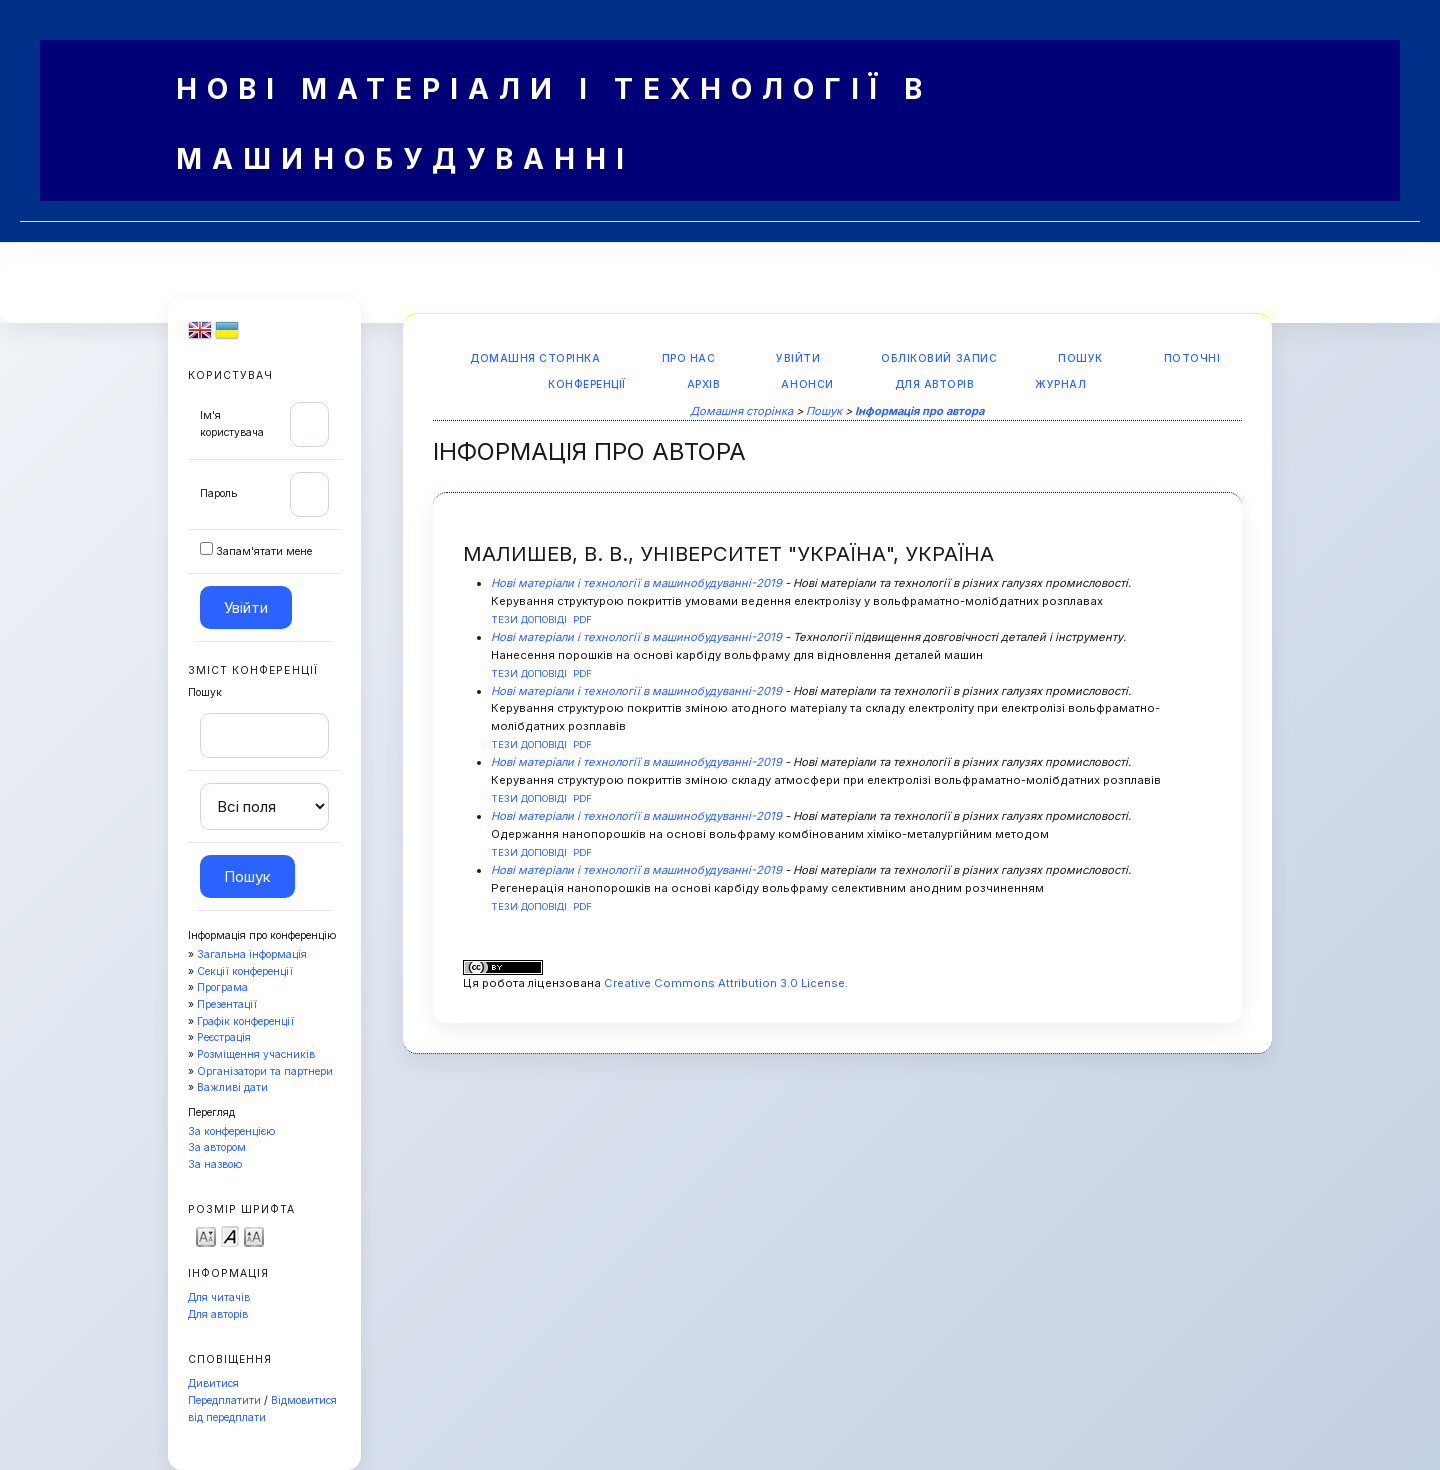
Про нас (689, 358)
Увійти (798, 358)
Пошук (1080, 358)
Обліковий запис (939, 358)
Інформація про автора (919, 411)
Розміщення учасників (256, 1054)
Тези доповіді (529, 619)
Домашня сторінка (535, 358)
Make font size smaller (206, 1235)
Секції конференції (245, 971)
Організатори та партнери (265, 1071)
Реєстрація (224, 1037)
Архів (704, 384)
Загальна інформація (252, 954)
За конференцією (231, 1131)
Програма (222, 987)
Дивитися (213, 1383)
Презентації (227, 1004)
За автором (217, 1147)
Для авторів (218, 1314)
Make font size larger (254, 1235)
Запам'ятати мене (264, 551)
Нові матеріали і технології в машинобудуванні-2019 (636, 583)
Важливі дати (232, 1087)
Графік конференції (245, 1021)
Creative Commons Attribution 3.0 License (724, 983)
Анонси (807, 384)
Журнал (1060, 384)
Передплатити (224, 1400)
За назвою (215, 1164)
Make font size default (230, 1235)
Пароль (218, 493)
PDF (582, 619)
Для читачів (219, 1297)
